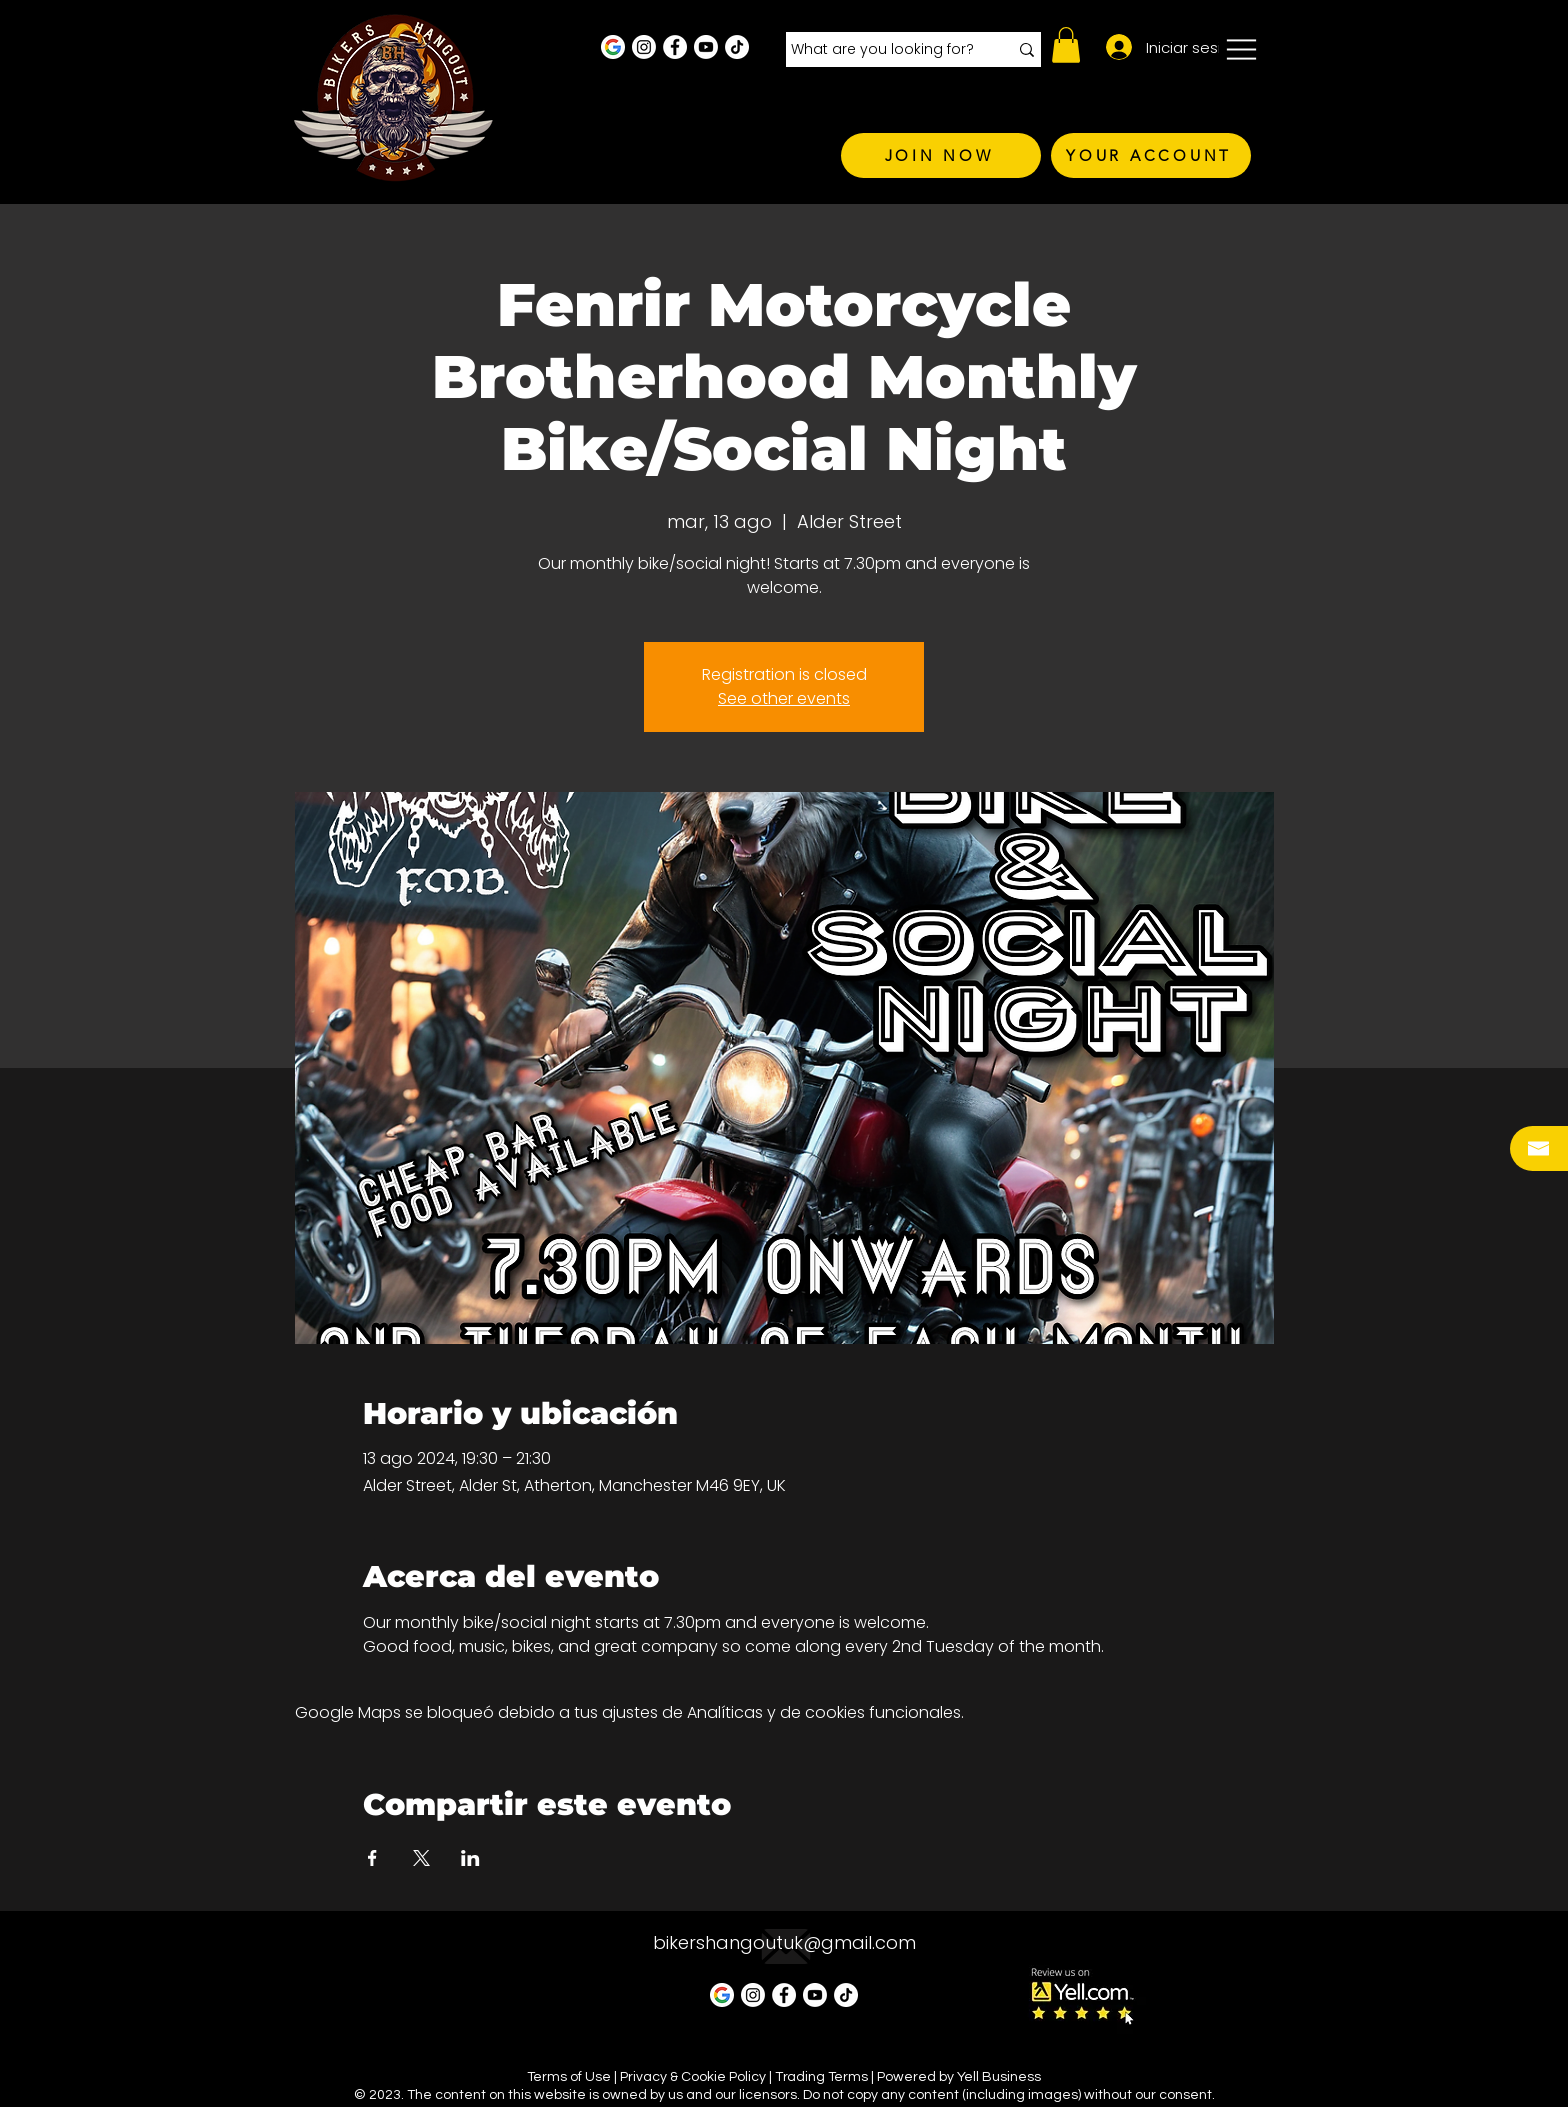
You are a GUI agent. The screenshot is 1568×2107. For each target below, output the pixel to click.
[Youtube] (706, 47)
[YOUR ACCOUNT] (1151, 155)
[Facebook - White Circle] (675, 47)
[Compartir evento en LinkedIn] (470, 1858)
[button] (1066, 45)
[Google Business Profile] (613, 47)
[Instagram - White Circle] (644, 47)
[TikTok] (737, 47)
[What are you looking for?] (884, 50)
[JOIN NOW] (941, 155)
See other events (784, 698)
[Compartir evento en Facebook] (372, 1858)
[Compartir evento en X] (421, 1858)
